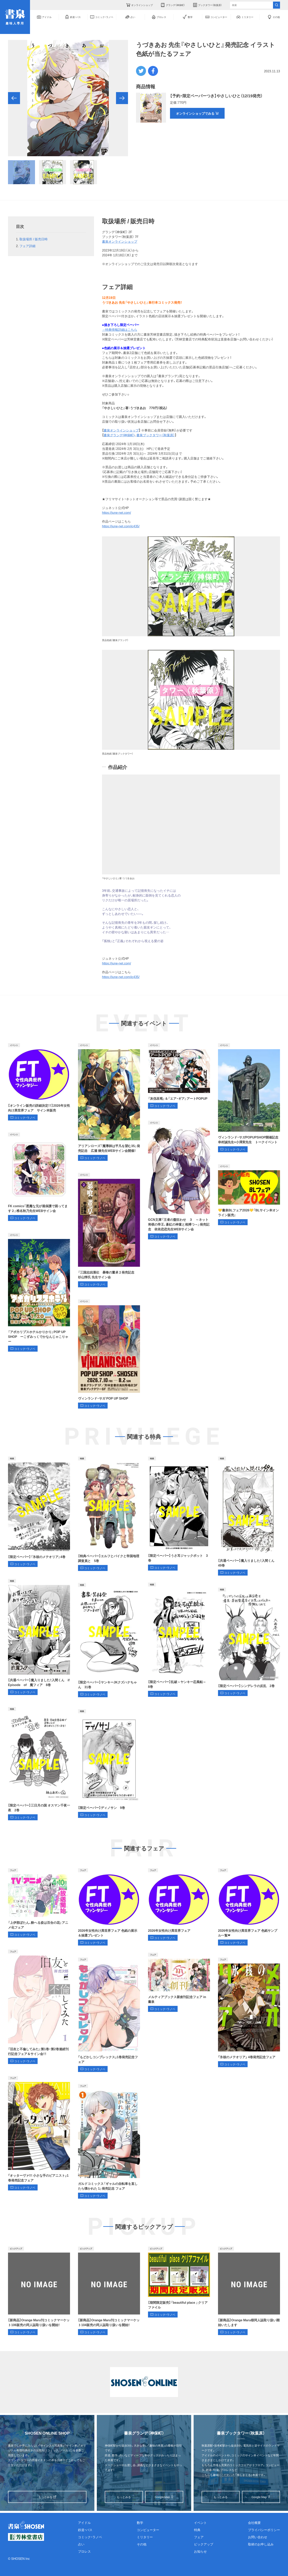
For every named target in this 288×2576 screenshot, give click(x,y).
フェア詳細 (27, 245)
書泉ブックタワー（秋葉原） (155, 434)
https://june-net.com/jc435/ (121, 526)
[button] (14, 98)
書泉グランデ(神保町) (119, 434)
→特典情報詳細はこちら (119, 329)
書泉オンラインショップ (119, 241)
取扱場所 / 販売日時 (33, 239)
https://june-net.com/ (116, 512)
